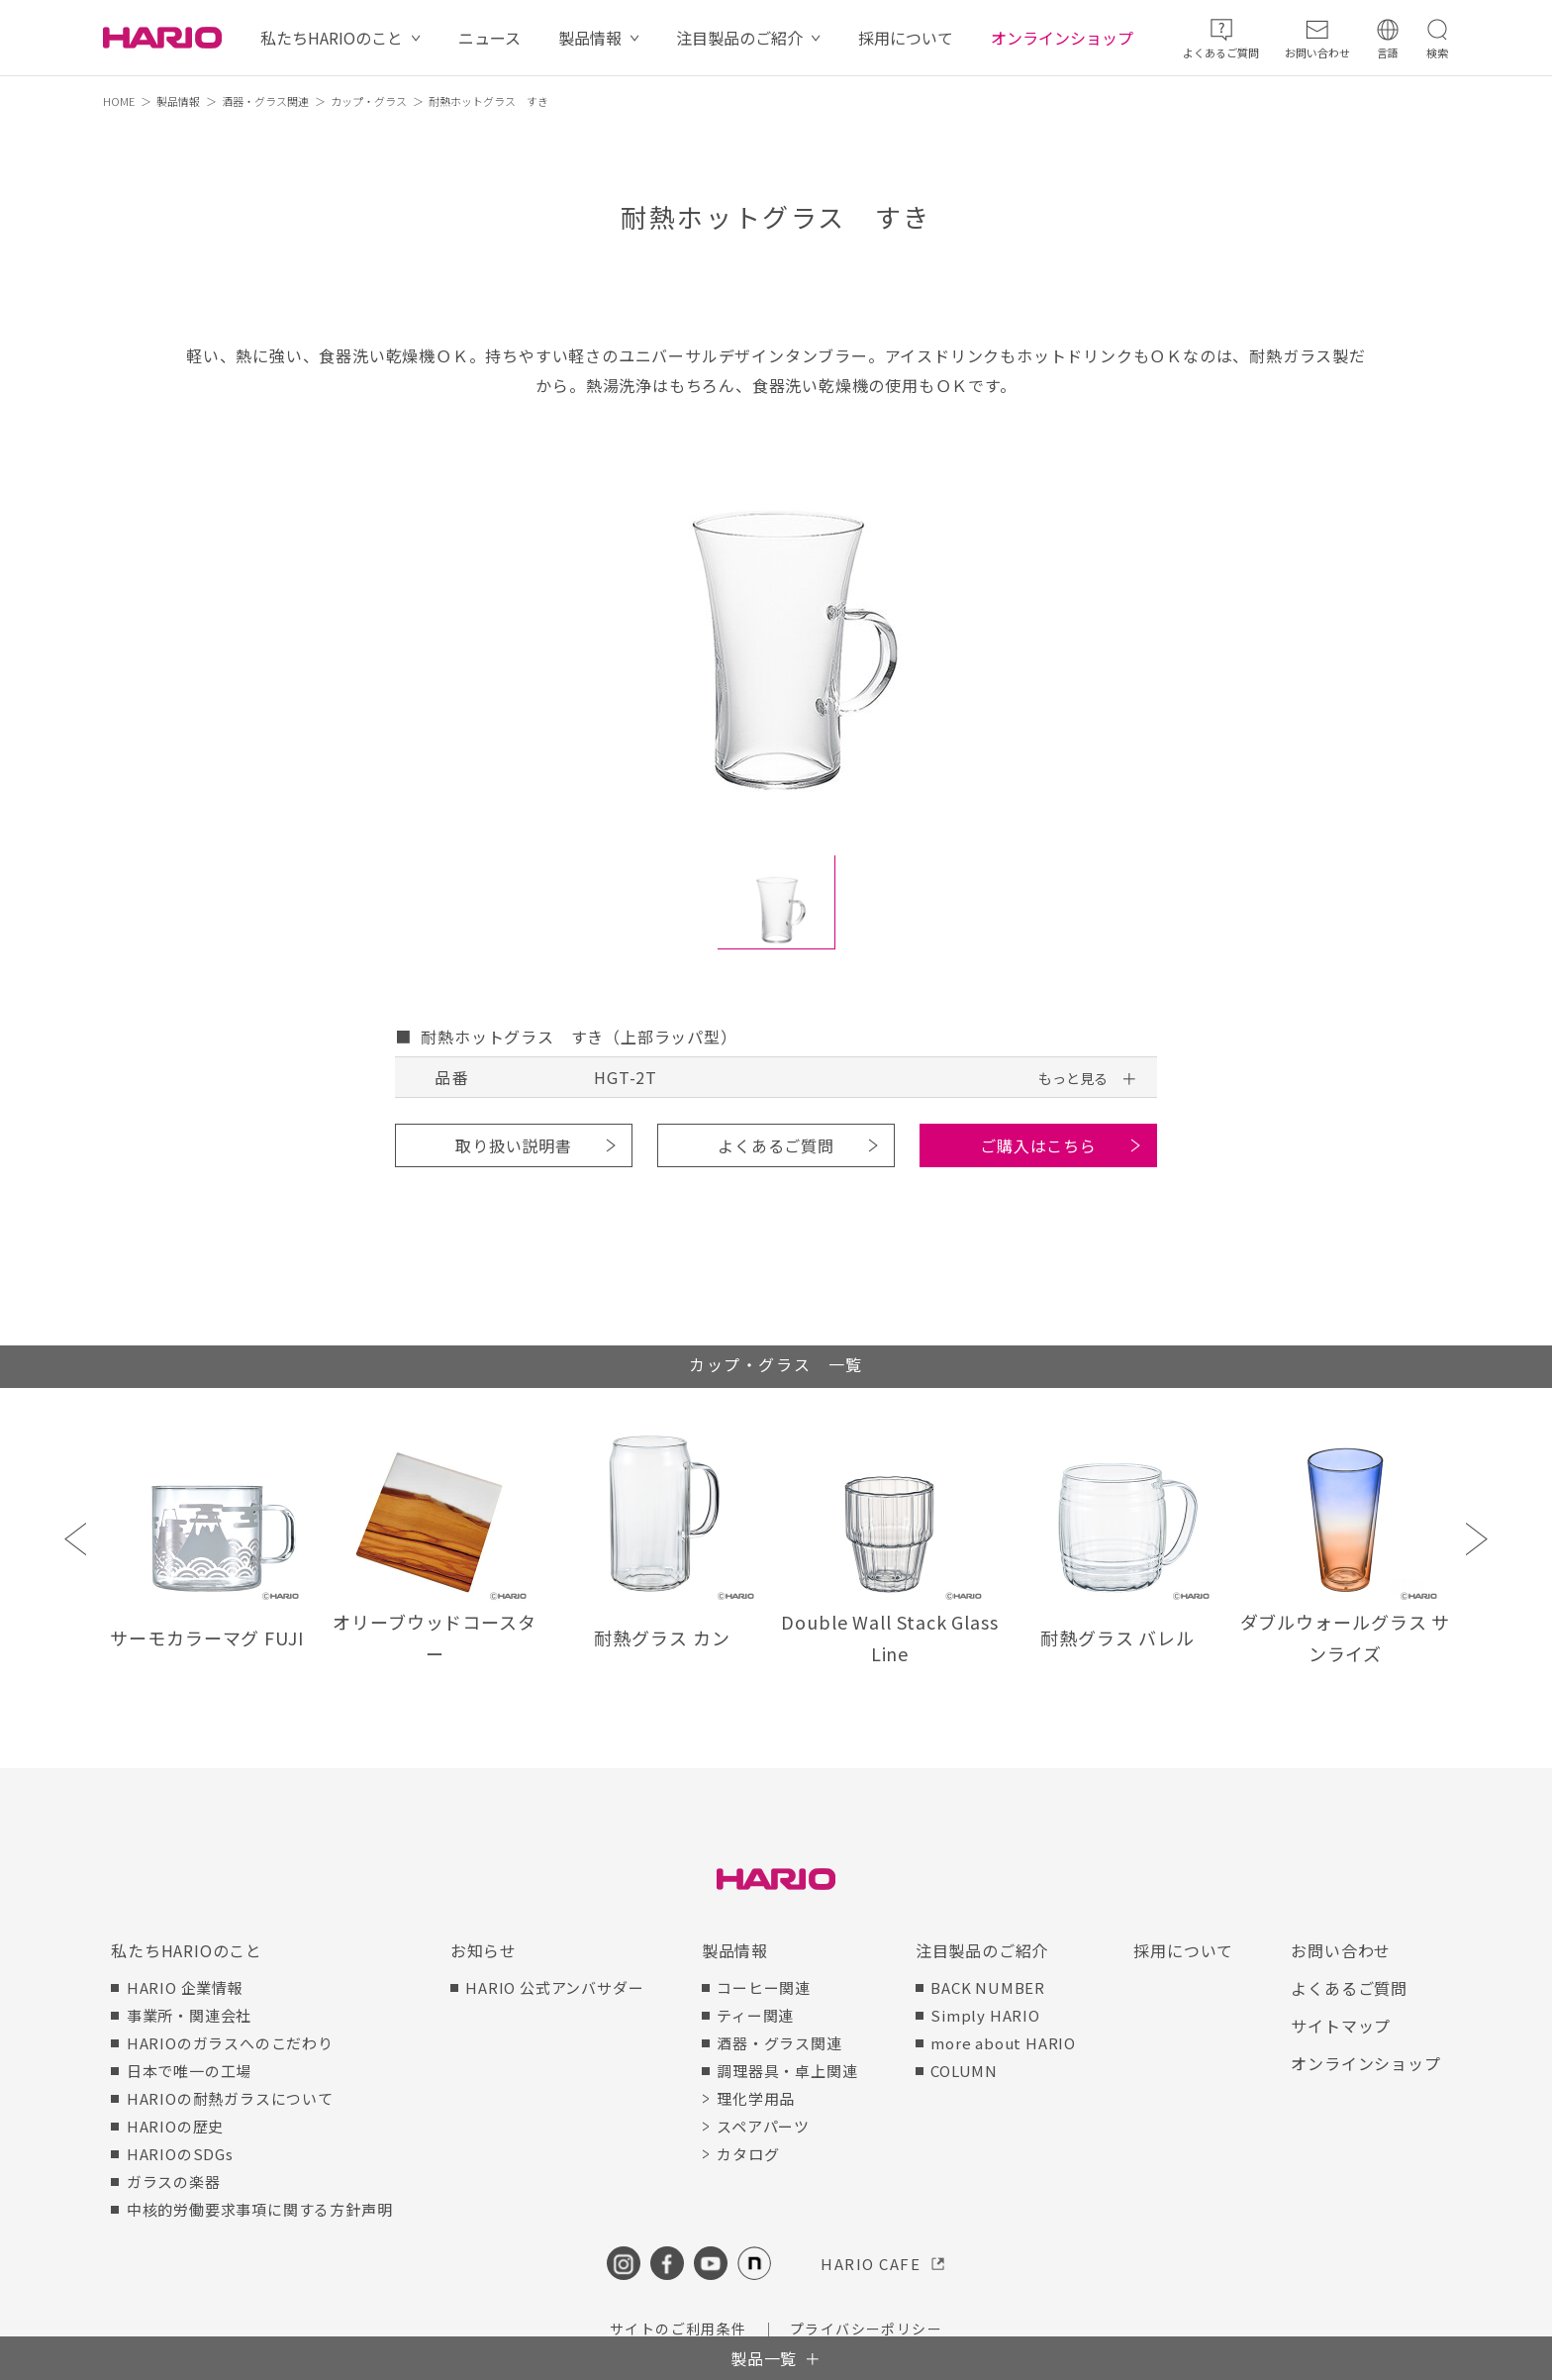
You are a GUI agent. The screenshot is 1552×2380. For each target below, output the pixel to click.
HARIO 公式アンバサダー (554, 1987)
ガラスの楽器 (174, 2181)
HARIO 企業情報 (185, 1987)
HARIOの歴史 (175, 2126)
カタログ (748, 2153)
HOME (119, 101)
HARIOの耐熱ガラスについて (230, 2098)
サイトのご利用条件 (678, 2328)
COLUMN (964, 2070)
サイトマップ (1341, 2025)
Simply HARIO (985, 2015)
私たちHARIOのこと (331, 38)
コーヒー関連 (764, 1987)
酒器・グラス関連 (265, 101)
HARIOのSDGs (180, 2153)
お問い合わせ (1341, 1950)
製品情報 (590, 38)
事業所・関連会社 (189, 2015)
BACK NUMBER (987, 1987)
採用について (905, 38)
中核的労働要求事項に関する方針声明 (260, 2209)
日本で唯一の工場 (189, 2070)
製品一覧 (763, 2358)
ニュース (489, 38)
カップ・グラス (369, 101)
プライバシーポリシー (866, 2328)
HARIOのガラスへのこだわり (230, 2042)
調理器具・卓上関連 (787, 2070)
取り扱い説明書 (513, 1145)
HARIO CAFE (871, 2263)
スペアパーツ (763, 2126)
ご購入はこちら (1038, 1145)
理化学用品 (756, 2098)
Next (1476, 1539)
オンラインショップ (1062, 38)
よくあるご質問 (776, 1145)
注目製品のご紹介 (739, 38)
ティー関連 (755, 2015)
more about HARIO (1003, 2042)
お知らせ (483, 1950)
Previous (75, 1539)
